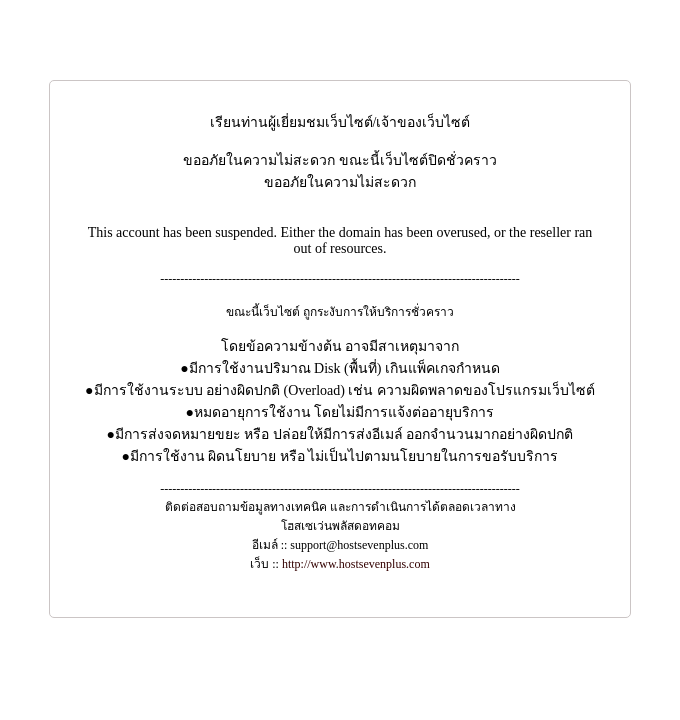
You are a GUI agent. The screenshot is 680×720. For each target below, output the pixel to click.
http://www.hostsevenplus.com (356, 564)
